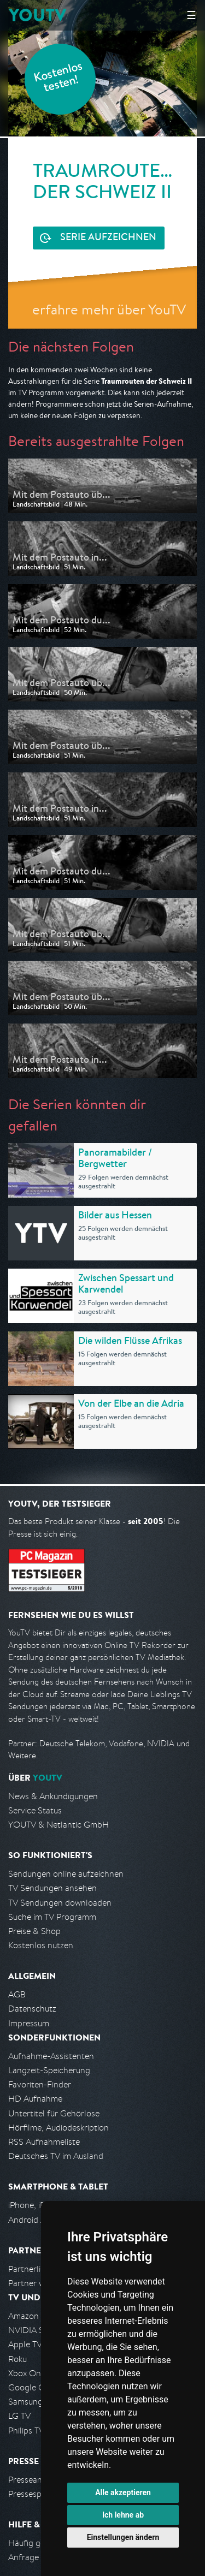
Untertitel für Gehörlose (53, 2113)
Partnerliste (30, 2269)
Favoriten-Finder (39, 2084)
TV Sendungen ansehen (52, 1888)
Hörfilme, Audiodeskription (58, 2127)
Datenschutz (32, 2008)
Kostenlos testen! (58, 78)
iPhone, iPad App (40, 2205)
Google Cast (32, 2387)
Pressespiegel (33, 2494)
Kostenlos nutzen (40, 1945)
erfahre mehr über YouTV (109, 309)
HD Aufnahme (35, 2098)
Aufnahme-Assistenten (51, 2056)
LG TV (19, 2416)
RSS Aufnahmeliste (44, 2141)
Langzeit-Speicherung (49, 2070)
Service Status (35, 1810)
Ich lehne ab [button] (123, 2514)
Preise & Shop (34, 1931)
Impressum (28, 2023)
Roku (17, 2359)
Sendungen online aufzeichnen (66, 1873)
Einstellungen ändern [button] (123, 2537)
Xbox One (26, 2373)
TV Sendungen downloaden (60, 1902)
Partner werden (37, 2283)
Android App (32, 2220)
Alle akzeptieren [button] (123, 2492)
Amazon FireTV (36, 2316)
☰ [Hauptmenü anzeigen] (191, 15)
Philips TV (26, 2430)
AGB (17, 1994)
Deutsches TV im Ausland (55, 2156)
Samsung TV (31, 2401)
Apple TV (25, 2344)
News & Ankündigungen (53, 1796)
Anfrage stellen (37, 2557)
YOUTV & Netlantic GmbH (58, 1824)
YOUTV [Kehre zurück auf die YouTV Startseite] (37, 15)
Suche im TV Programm (52, 1917)
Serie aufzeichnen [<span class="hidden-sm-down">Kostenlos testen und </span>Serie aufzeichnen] (108, 238)
